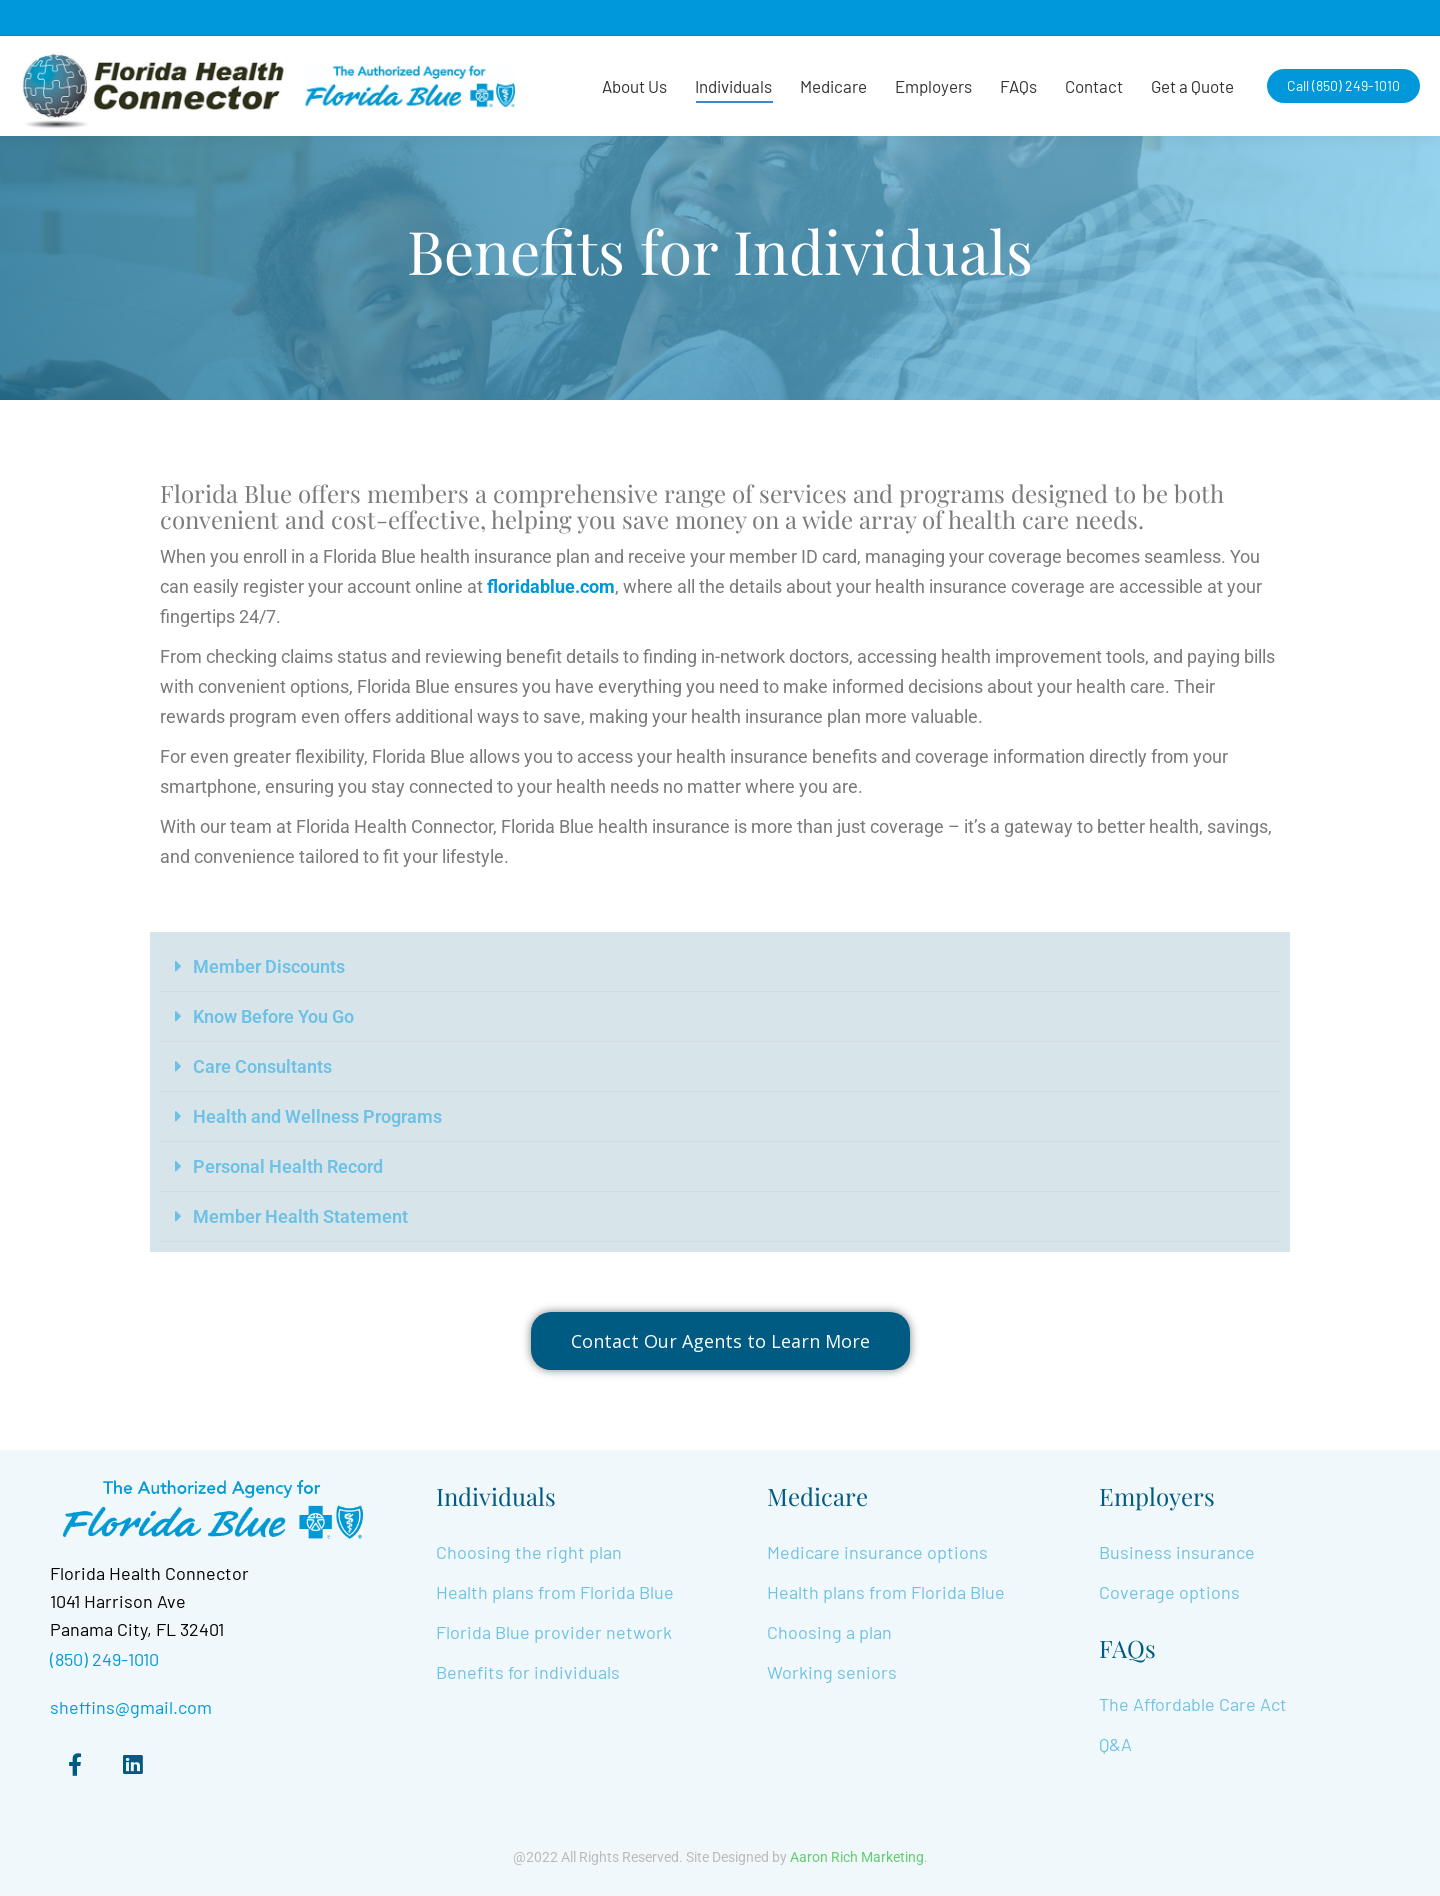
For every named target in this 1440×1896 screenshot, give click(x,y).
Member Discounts (269, 966)
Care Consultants (262, 1066)
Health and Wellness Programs (317, 1116)
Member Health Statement (300, 1216)
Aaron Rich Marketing (857, 1859)
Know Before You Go (273, 1016)
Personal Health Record (288, 1166)
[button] (720, 967)
